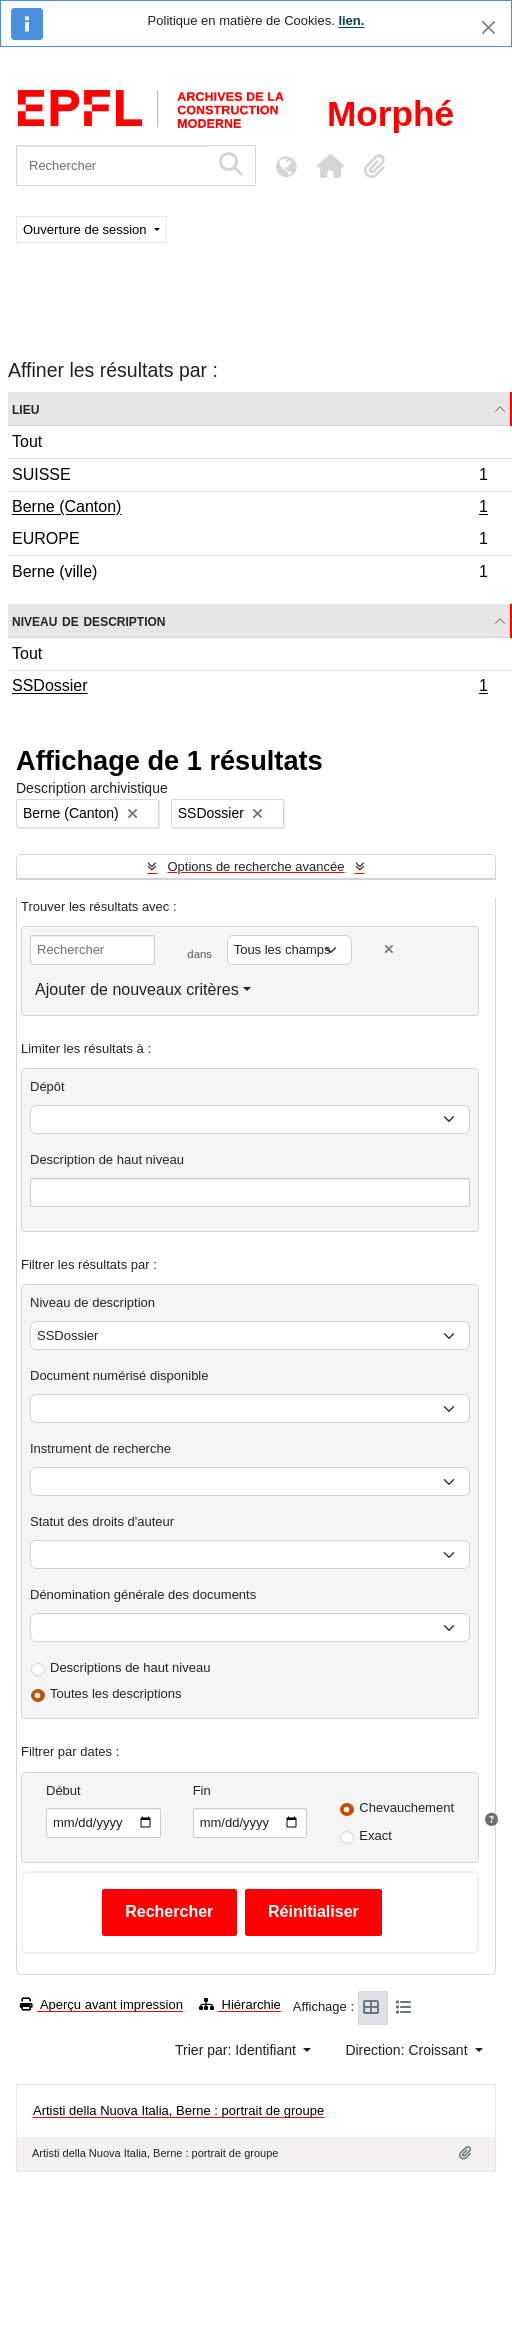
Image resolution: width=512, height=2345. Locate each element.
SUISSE (249, 477)
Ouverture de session (86, 229)
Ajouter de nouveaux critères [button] (137, 989)
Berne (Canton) (249, 509)
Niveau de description (88, 620)
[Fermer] (488, 27)
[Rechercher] (112, 165)
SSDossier (249, 688)
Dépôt (47, 1086)
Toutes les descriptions (116, 1693)
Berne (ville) (249, 574)
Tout (27, 441)
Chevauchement (406, 1807)
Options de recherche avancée (255, 866)
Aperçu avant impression (101, 2004)
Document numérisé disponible (119, 1375)
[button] (330, 166)
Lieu (25, 408)
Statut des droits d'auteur (102, 1521)
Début (63, 1790)
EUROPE (249, 541)
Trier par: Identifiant (237, 2050)
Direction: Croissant (408, 2050)
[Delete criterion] (389, 949)
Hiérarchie (240, 2004)
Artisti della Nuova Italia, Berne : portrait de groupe (178, 2110)
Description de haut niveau (107, 1159)
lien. (351, 20)
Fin (202, 1790)
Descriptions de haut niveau (130, 1667)
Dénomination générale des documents (143, 1594)
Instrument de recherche (100, 1448)
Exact (375, 1835)
